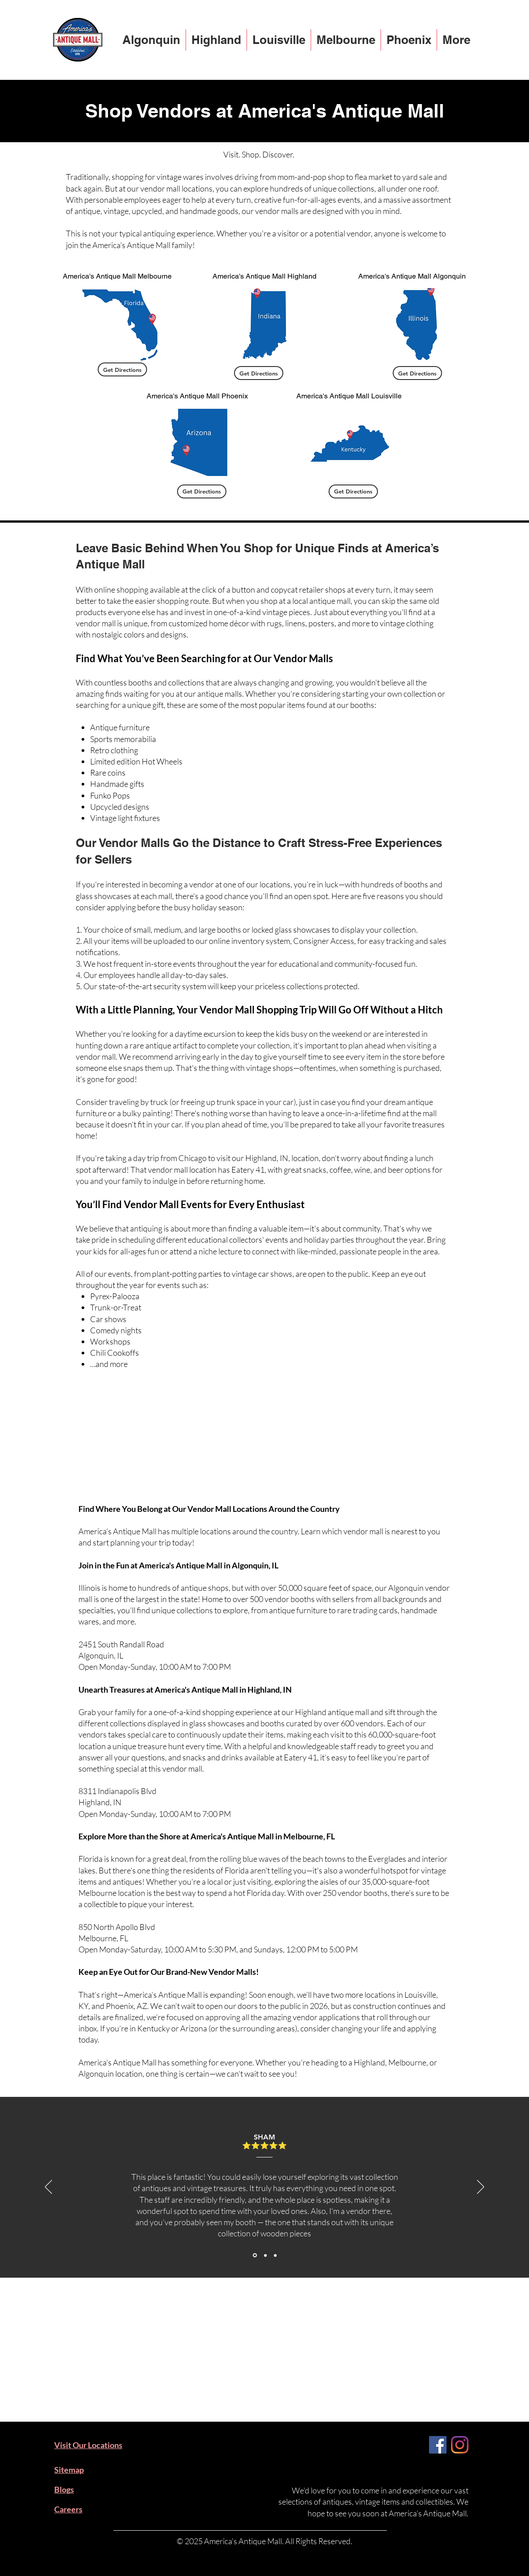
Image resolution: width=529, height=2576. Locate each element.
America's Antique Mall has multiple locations (154, 1531)
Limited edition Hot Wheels (136, 761)
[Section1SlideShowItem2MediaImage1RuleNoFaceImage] (265, 2255)
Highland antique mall (332, 1712)
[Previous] (48, 2187)
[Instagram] (459, 2445)
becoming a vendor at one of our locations (220, 884)
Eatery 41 (300, 1757)
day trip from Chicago (170, 1158)
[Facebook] (438, 2445)
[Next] (480, 2187)
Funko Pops (110, 795)
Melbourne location (111, 1893)
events (119, 1274)
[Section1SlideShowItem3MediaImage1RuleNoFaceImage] (275, 2255)
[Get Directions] (122, 369)
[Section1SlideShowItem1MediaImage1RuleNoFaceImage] (255, 2255)
